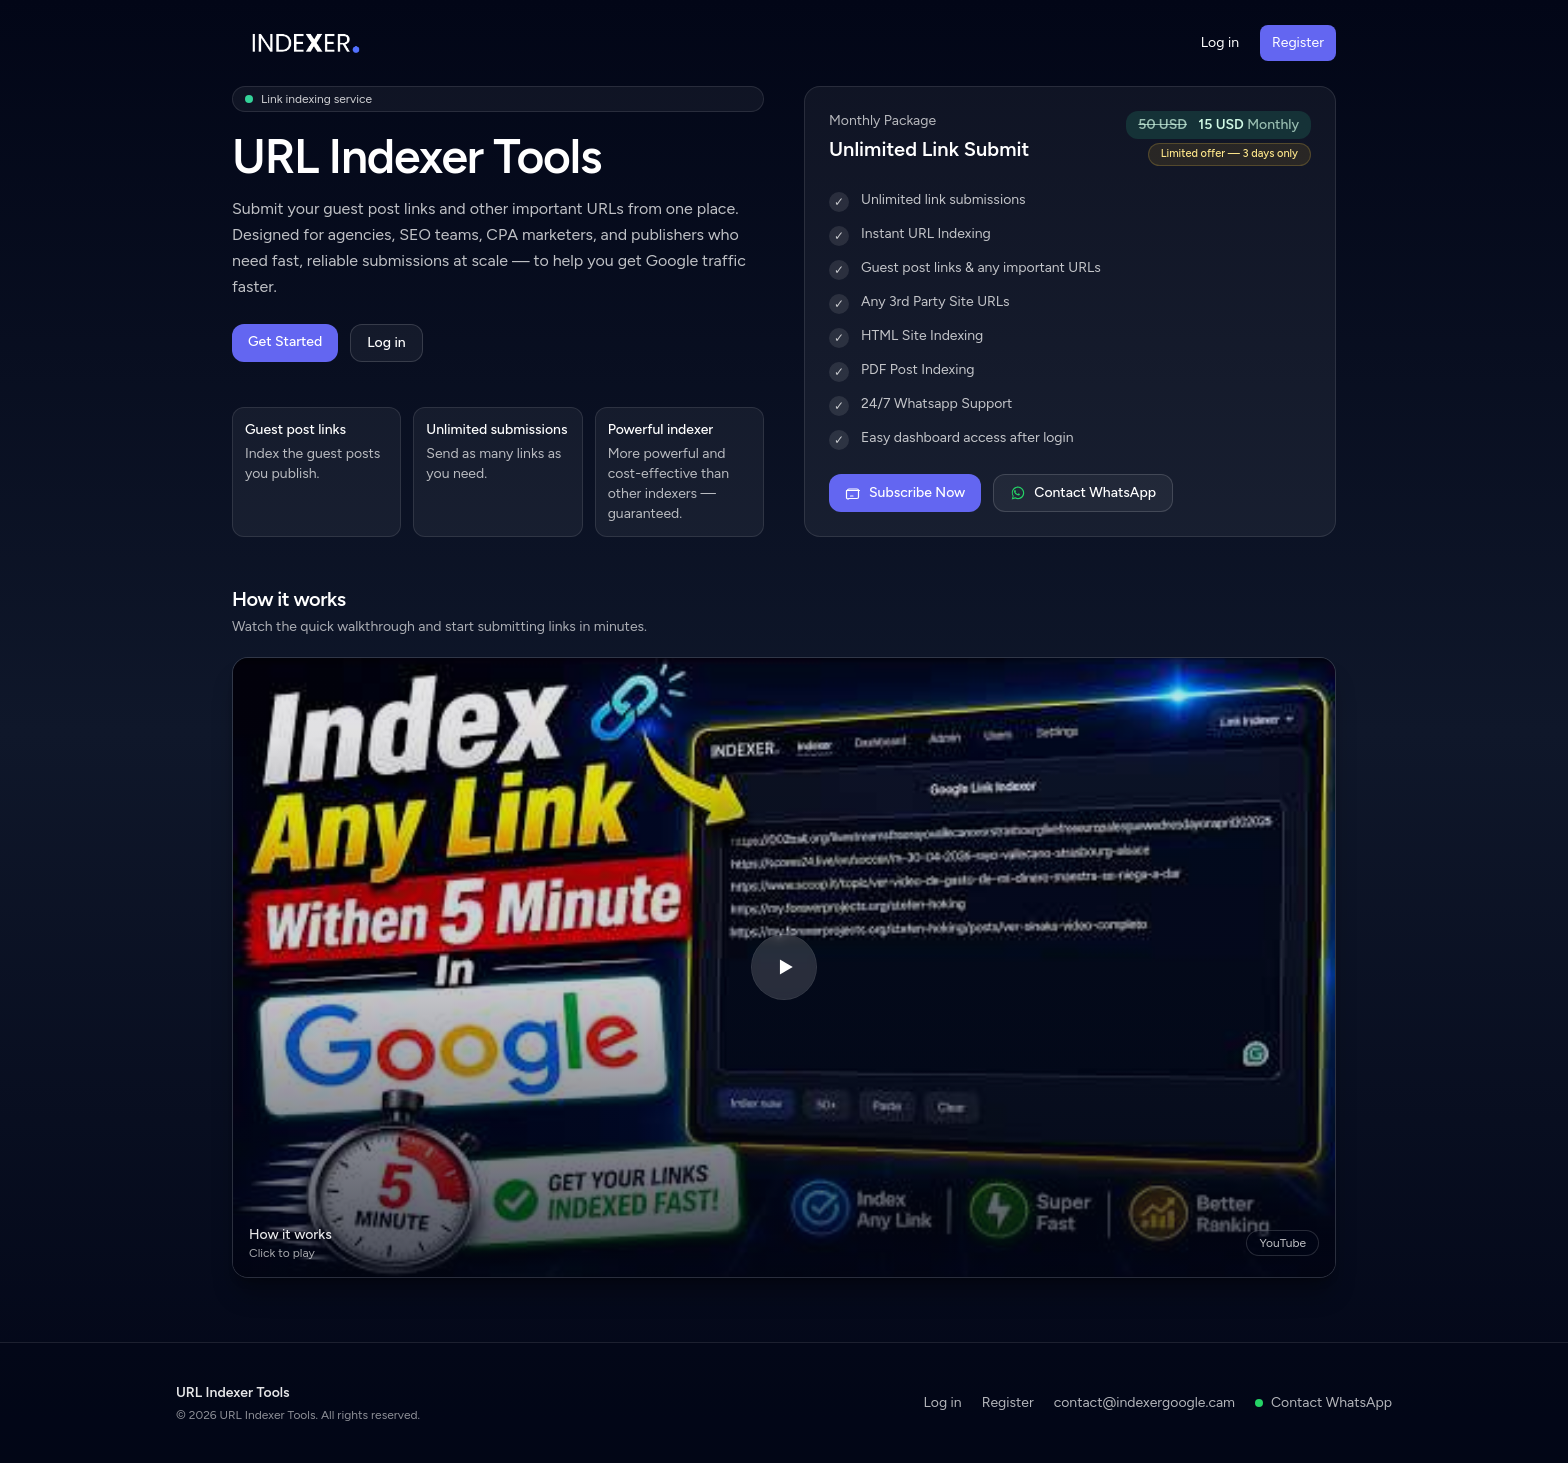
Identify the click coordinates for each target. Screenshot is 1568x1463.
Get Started (285, 341)
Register (1298, 42)
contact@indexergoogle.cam (1144, 1402)
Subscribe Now (905, 492)
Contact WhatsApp (1083, 492)
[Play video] (784, 968)
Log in (1220, 42)
